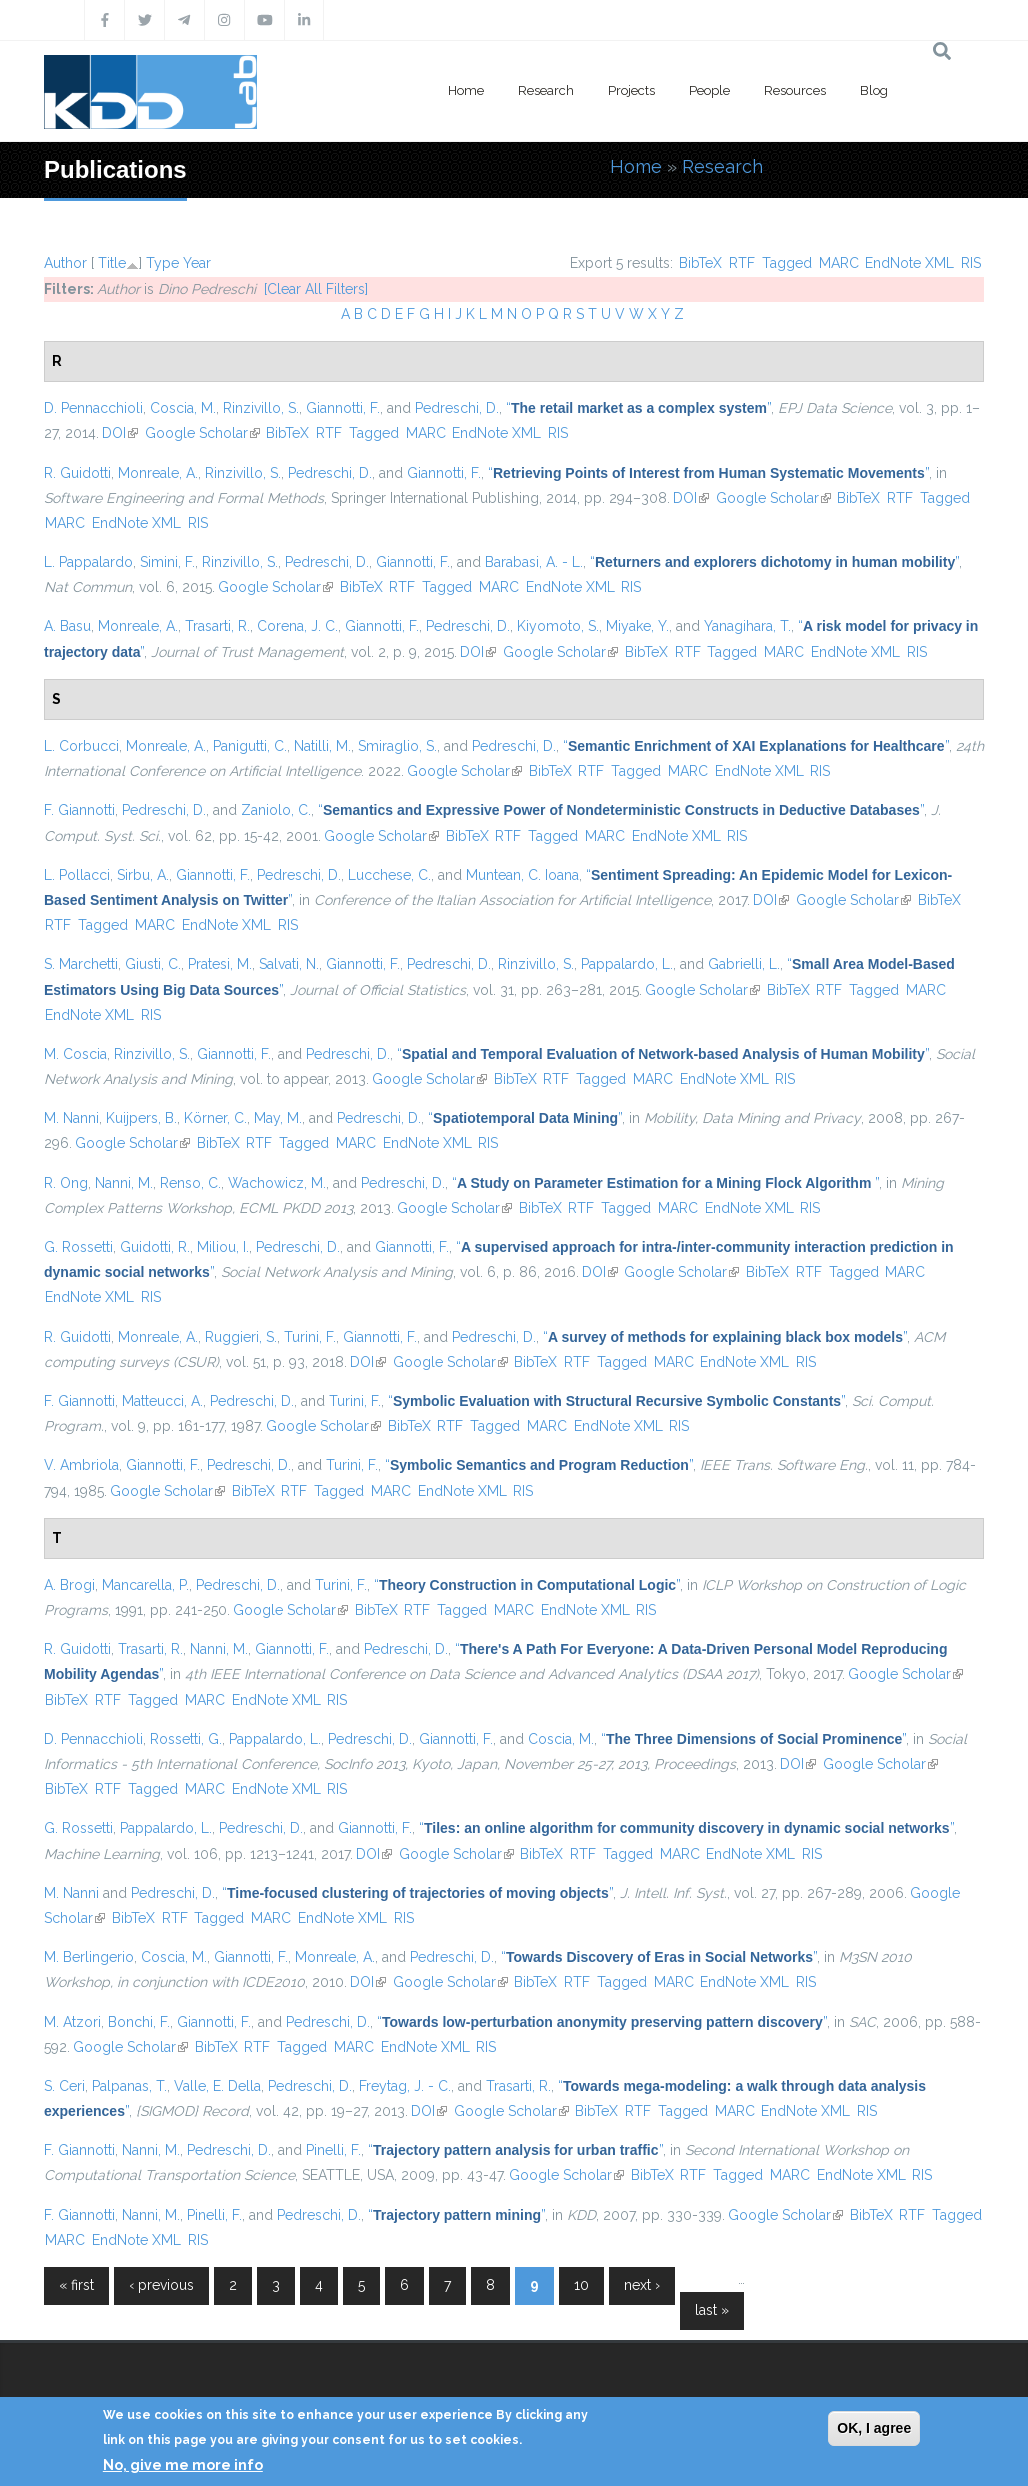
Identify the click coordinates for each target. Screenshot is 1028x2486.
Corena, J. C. (297, 626)
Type (162, 263)
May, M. (278, 1118)
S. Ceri (64, 2086)
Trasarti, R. (217, 626)
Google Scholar (202, 433)
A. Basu (67, 626)
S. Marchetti (81, 964)
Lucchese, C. (389, 875)
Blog (874, 90)
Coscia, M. (183, 408)
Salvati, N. (289, 964)
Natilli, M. (322, 746)
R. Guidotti (77, 473)
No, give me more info (183, 2465)
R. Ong (66, 1183)
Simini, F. (167, 562)
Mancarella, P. (145, 1585)
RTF (742, 263)
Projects (631, 90)
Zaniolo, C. (276, 810)
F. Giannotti (79, 810)
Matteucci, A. (162, 1401)
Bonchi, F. (139, 2022)
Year (197, 263)
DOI (120, 433)
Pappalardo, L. (627, 964)
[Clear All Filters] (316, 289)
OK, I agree (874, 2428)
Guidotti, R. (155, 1247)
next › (642, 2285)
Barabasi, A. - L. (534, 562)
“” (638, 408)
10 (581, 2285)
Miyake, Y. (637, 626)
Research (546, 90)
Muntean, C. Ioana (522, 875)
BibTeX (700, 263)
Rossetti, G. (186, 1739)
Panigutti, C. (250, 746)
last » (712, 2310)
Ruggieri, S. (241, 1337)
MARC (839, 263)
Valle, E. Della (217, 2086)
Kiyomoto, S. (558, 626)
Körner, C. (215, 1118)
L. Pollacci (77, 875)
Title (112, 263)
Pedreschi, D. (457, 408)
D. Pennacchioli (93, 408)
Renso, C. (190, 1183)
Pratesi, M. (220, 964)
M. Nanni (71, 1118)
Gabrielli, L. (744, 964)
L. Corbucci (81, 746)
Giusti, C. (153, 964)
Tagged (787, 263)
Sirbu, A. (143, 875)
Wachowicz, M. (277, 1183)
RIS (971, 263)
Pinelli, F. (333, 2150)
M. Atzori (72, 2022)
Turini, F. (310, 1337)
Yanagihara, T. (747, 626)
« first (76, 2285)
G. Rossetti (78, 1247)
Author (65, 263)
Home (466, 90)
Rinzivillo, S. (261, 408)
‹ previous (161, 2285)
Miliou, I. (223, 1247)
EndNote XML (909, 263)
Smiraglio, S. (397, 746)
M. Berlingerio (89, 1957)
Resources (795, 90)
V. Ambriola (81, 1465)
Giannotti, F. (343, 408)
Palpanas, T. (129, 2086)
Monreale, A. (158, 473)
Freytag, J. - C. (405, 2086)
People (709, 90)
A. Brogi (69, 1585)
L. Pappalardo (88, 562)
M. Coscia (75, 1054)
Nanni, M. (124, 1183)
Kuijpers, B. (141, 1118)
